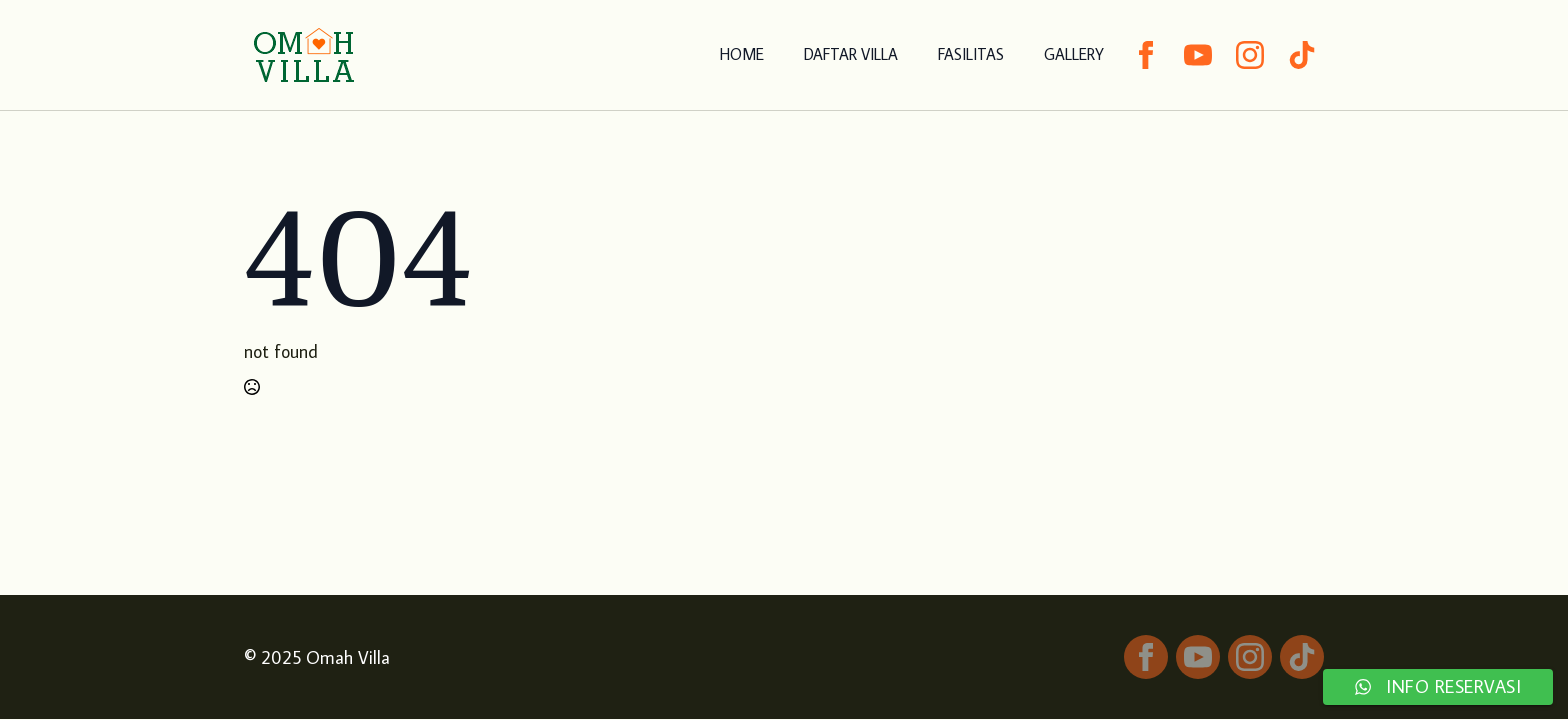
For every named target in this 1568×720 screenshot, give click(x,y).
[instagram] (1250, 55)
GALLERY (1074, 54)
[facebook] (1146, 55)
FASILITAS (971, 54)
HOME (742, 54)
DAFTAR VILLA (851, 54)
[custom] (1302, 55)
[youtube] (1198, 55)
